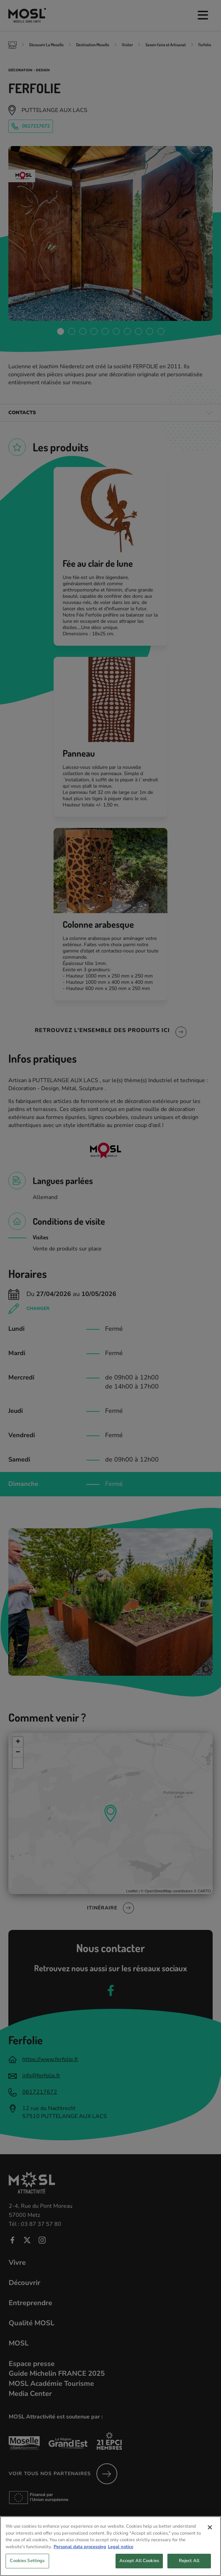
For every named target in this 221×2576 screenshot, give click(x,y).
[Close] (210, 2536)
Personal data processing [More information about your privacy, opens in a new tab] (80, 2556)
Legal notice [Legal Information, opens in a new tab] (120, 2556)
